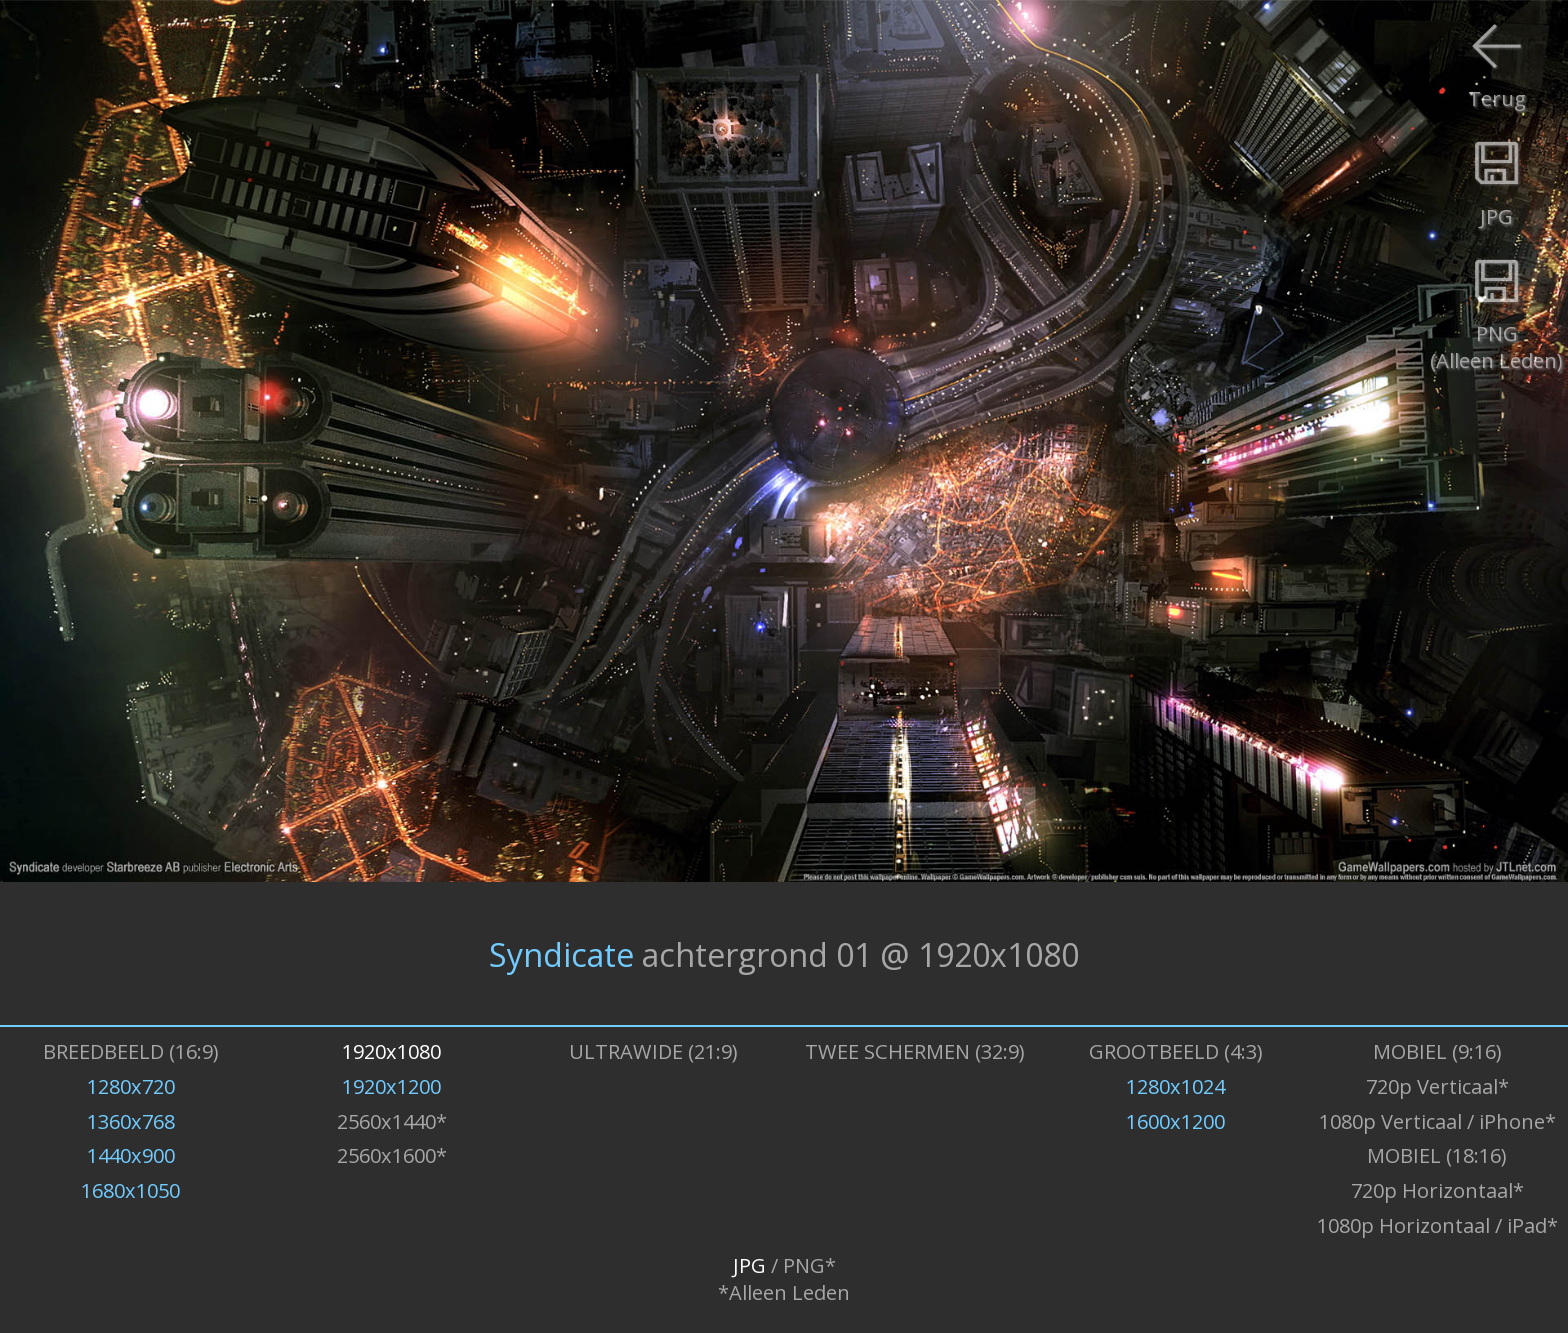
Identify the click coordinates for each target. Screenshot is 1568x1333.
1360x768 (131, 1121)
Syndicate (561, 953)
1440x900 (131, 1155)
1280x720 (131, 1086)
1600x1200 (1175, 1121)
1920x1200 (391, 1086)
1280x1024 (1175, 1086)
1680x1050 (130, 1190)
